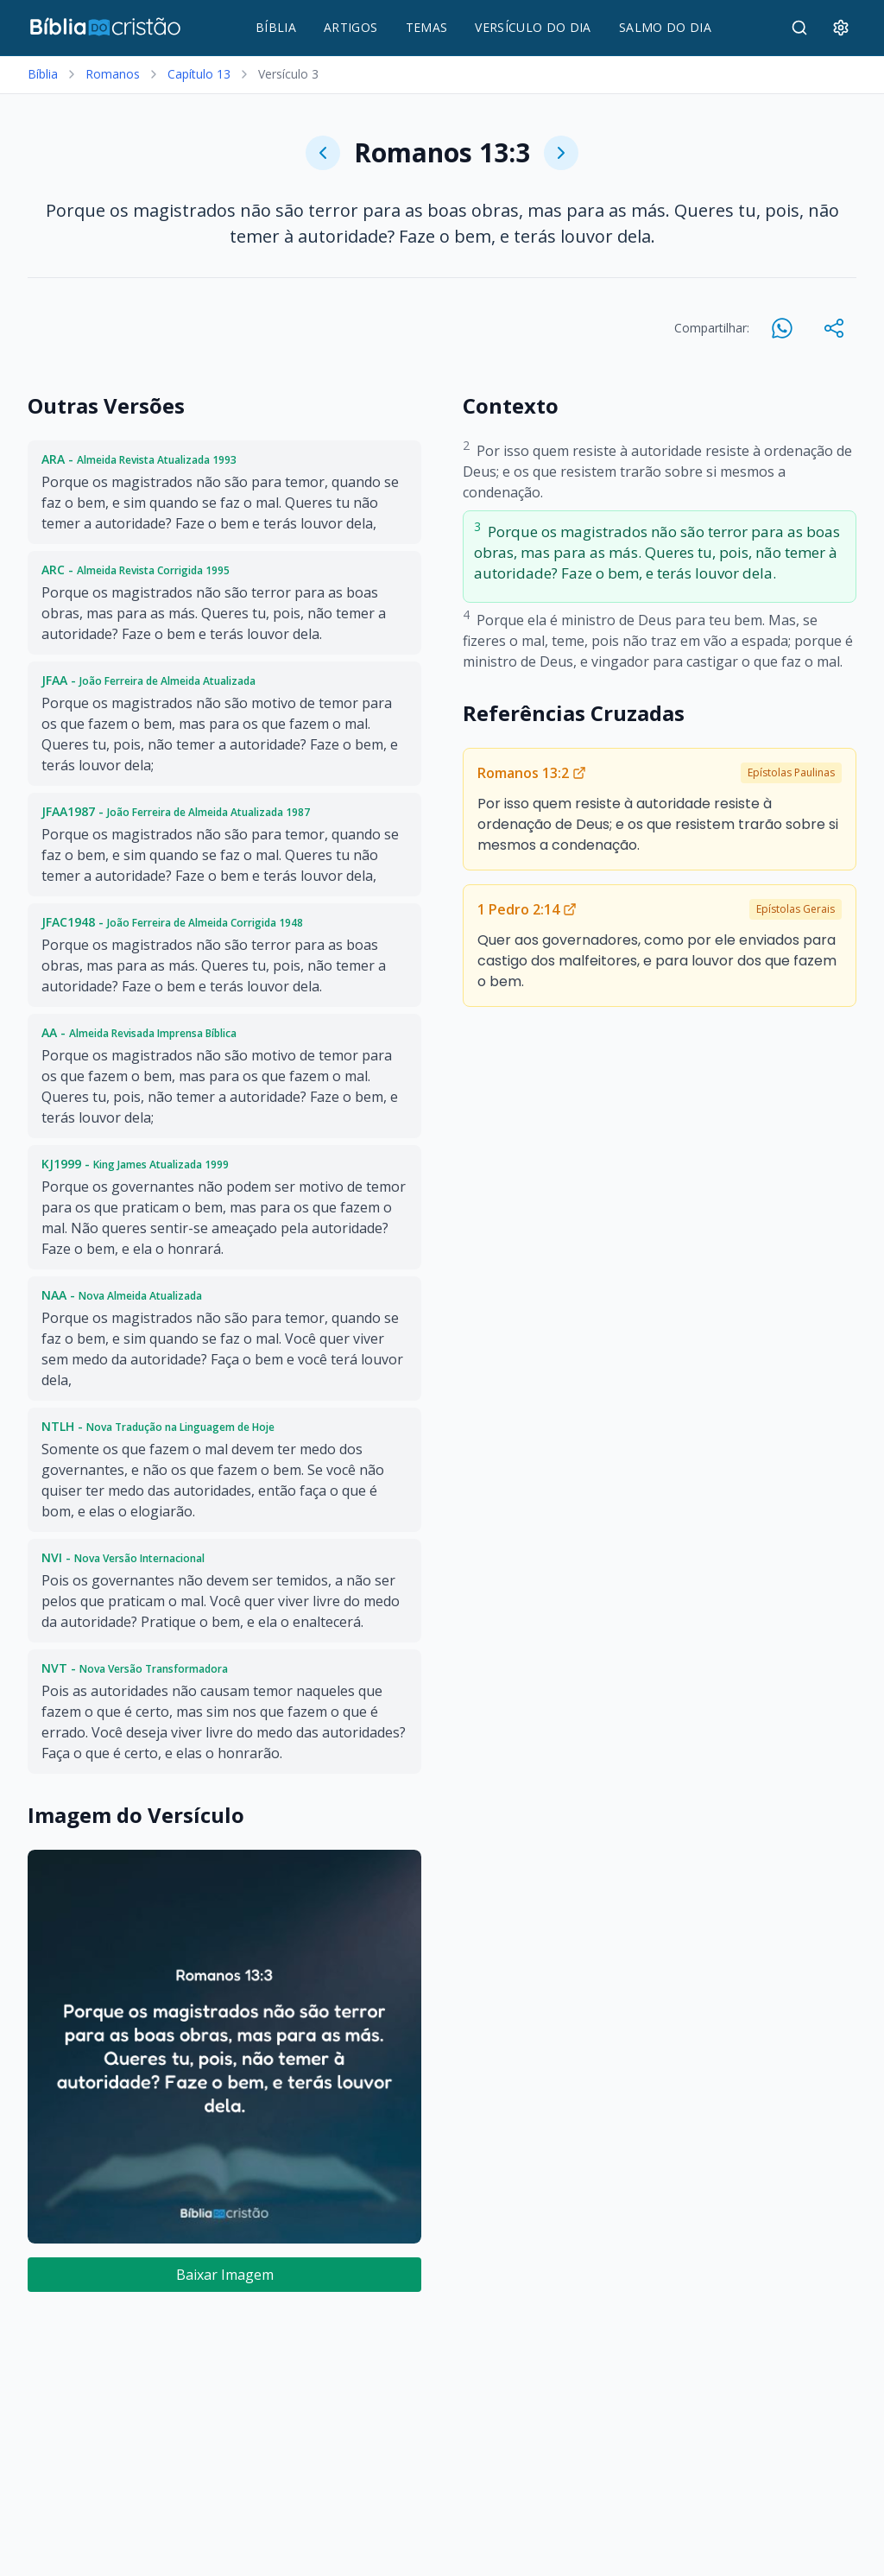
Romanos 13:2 (531, 772)
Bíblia (43, 74)
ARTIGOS (350, 27)
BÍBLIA (276, 27)
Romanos (112, 74)
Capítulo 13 (198, 74)
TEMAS (427, 27)
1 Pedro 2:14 (527, 909)
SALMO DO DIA (665, 27)
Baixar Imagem (225, 2274)
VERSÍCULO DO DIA (533, 27)
